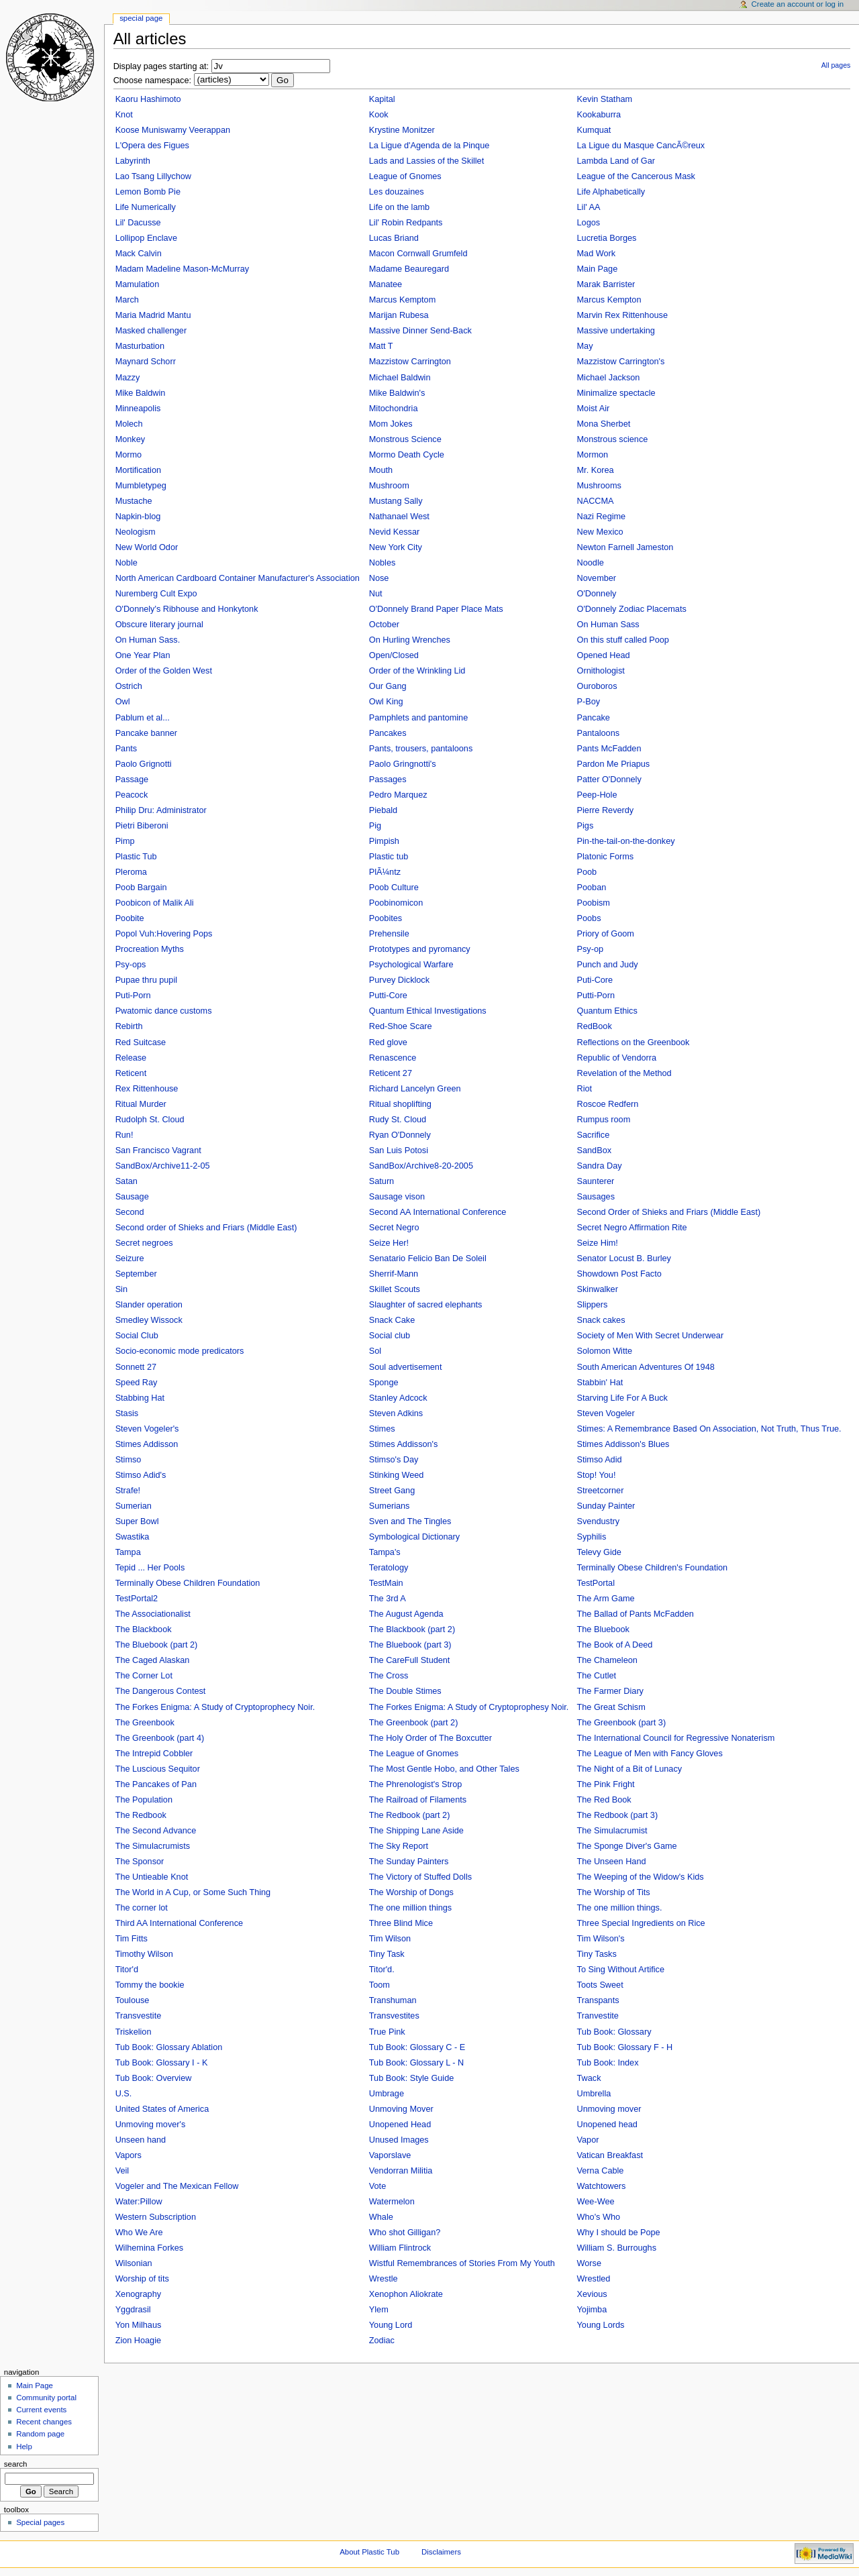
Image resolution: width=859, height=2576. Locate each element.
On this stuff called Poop (623, 640)
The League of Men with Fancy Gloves (650, 1753)
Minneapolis (138, 408)
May (585, 346)
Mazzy (127, 377)
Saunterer (596, 1181)
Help (24, 2447)
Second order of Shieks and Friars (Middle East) (206, 1227)
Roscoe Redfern (608, 1104)
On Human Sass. (148, 640)
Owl (122, 701)
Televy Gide (599, 1552)
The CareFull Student (409, 1660)
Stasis (127, 1413)
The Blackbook (143, 1629)
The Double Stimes (405, 1691)
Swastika (132, 1537)
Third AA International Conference (179, 1923)
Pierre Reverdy (605, 810)
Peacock (131, 795)
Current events (41, 2410)
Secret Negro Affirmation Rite (632, 1227)
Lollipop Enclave (146, 238)
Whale (381, 2217)
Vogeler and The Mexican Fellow (177, 2186)
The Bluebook (603, 1629)
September (136, 1274)
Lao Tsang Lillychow (153, 176)
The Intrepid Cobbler (154, 1753)
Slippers (592, 1304)
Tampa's (385, 1552)
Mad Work (596, 253)
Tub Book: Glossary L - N (416, 2063)
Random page (40, 2434)
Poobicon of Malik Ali (154, 903)
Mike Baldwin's (397, 393)
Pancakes (388, 733)
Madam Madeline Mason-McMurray (182, 269)
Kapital (382, 99)
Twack (589, 2078)
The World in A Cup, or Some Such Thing (193, 1892)
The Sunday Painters (409, 1861)
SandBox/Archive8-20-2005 (421, 1166)
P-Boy (589, 701)
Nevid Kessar (394, 532)
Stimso (128, 1459)
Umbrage (386, 2093)
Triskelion (133, 2032)
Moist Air (593, 408)
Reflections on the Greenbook (633, 1042)
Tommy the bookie (150, 1985)
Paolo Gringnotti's (402, 764)
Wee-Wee (596, 2201)
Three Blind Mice (401, 1923)
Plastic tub (389, 856)
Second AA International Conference (438, 1212)
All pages (836, 65)
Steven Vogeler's (147, 1429)
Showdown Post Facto (619, 1274)
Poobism (593, 903)
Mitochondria (393, 408)
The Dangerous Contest (160, 1691)
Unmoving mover (609, 2109)
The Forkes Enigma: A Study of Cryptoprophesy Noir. (469, 1707)
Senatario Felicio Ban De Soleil (428, 1258)
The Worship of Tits (613, 1892)
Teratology (389, 1567)
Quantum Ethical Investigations (428, 1011)
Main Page (597, 269)
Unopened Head (400, 2124)
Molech (129, 424)
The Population (143, 1800)
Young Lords (601, 2325)
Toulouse (132, 2000)
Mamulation (137, 284)
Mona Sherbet (604, 424)
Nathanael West (399, 516)
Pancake (593, 717)
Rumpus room (604, 1119)
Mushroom (389, 485)
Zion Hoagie (138, 2340)
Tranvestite (598, 2016)
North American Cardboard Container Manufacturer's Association (237, 578)
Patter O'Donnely (609, 779)
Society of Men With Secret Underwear (650, 1335)
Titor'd (126, 1969)
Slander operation (149, 1304)
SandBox (594, 1150)
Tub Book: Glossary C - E (417, 2047)
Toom (379, 1985)
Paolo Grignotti (143, 764)
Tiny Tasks (597, 1954)
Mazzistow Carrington (410, 361)
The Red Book (604, 1800)
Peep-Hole (597, 795)
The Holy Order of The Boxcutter (430, 1738)
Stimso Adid (599, 1459)
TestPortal (596, 1583)
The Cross (389, 1675)
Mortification (138, 470)
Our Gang (388, 686)
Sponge (384, 1382)
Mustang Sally (396, 501)
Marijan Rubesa (399, 315)
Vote (377, 2186)
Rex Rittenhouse (147, 1088)
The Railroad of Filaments (417, 1800)
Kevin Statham (605, 99)
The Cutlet (597, 1675)
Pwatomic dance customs (163, 1011)
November (597, 578)
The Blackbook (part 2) (412, 1629)
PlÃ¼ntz (385, 872)
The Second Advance (156, 1830)
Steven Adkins (396, 1413)
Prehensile (389, 933)
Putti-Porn (596, 995)
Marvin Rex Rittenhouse (622, 315)
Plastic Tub (136, 856)
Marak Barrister (606, 284)
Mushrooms (599, 485)
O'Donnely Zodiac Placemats (632, 609)
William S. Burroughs (616, 2248)
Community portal (46, 2398)
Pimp (125, 841)
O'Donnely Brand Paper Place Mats (436, 609)
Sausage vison (397, 1196)
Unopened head (607, 2124)
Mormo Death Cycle (406, 455)
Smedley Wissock (149, 1320)
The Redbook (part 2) (409, 1815)
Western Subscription (155, 2217)
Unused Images (399, 2140)
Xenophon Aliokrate (406, 2294)
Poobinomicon (396, 903)
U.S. (123, 2093)
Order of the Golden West (163, 671)
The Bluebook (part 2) (156, 1645)
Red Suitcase (140, 1042)
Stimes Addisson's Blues (623, 1444)
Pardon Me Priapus (613, 764)
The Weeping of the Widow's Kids (640, 1877)
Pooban (592, 887)
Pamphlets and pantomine (418, 717)
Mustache (133, 501)
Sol (375, 1351)
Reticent (131, 1073)
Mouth (381, 470)
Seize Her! (389, 1243)
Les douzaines (396, 192)
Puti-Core (595, 980)
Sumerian (133, 1506)
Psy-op (590, 949)
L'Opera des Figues (152, 145)
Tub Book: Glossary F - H (625, 2047)
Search (16, 2464)
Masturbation (139, 346)
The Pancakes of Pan (156, 1784)
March (127, 300)
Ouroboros (597, 686)
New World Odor (147, 547)
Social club (389, 1335)
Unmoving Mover (401, 2109)
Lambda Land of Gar (616, 161)
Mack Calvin (138, 253)
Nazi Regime (601, 516)
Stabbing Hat (139, 1398)
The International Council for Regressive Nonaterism (676, 1738)
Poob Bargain (141, 887)
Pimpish (384, 841)
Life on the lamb (399, 207)
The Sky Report (398, 1846)
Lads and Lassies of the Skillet (426, 161)
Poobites (385, 918)
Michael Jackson (608, 377)
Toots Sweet (600, 1985)
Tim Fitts (131, 1938)
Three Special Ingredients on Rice (641, 1923)
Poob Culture (394, 887)
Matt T (381, 346)
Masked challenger (151, 330)
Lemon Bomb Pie (148, 192)
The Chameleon (607, 1660)
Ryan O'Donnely (400, 1135)
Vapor (588, 2140)
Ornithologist (601, 671)
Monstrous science (612, 439)
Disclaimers (441, 2552)
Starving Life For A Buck (622, 1398)
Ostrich (128, 686)
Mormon (593, 455)
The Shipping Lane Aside (416, 1830)
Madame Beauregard (409, 269)
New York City (395, 547)
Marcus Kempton (609, 300)
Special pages (40, 2522)
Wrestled (594, 2279)
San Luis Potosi (398, 1150)
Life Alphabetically (611, 192)
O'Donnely (597, 593)
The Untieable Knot (152, 1877)
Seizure (129, 1258)
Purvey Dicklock (399, 980)
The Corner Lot (143, 1675)
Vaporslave (390, 2155)
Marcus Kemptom (402, 300)
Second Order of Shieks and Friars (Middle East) (669, 1212)
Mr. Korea (595, 470)
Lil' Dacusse (138, 222)
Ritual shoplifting (400, 1104)
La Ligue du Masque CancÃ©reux (641, 145)
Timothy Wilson (144, 1954)
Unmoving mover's (150, 2124)
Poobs (589, 918)
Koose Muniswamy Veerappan (172, 130)
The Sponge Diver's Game (627, 1846)
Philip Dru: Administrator (161, 810)
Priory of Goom (605, 933)
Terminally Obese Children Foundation (187, 1583)
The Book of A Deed (615, 1645)
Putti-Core (388, 995)
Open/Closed (394, 655)
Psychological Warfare (411, 964)
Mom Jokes (391, 424)
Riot (585, 1088)
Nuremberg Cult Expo (156, 593)
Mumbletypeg (140, 485)
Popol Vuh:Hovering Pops (164, 933)
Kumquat (594, 130)
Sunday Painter (606, 1506)
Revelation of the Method (624, 1073)
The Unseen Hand (611, 1861)
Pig (375, 825)
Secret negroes (144, 1243)
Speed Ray (136, 1382)
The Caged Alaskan (152, 1660)
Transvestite (138, 2016)
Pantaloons (598, 733)
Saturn (381, 1181)
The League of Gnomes (413, 1753)
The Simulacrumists (152, 1846)
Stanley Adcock (398, 1398)
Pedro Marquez (398, 795)
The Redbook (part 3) (617, 1815)
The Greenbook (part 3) (621, 1722)
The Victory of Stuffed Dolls (420, 1877)
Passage (131, 779)
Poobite (129, 918)
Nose (379, 578)
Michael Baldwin (400, 377)
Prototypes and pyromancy (419, 949)
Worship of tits (142, 2279)
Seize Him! (597, 1243)
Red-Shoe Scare (400, 1026)
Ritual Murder (140, 1104)
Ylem (379, 2309)
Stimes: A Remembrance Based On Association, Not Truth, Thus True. (709, 1429)
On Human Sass (608, 624)
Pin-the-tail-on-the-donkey (626, 841)
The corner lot (141, 1908)
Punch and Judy (607, 964)
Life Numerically (145, 207)
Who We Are (139, 2232)
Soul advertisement (405, 1367)
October (384, 624)
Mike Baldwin (140, 393)
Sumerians (389, 1506)
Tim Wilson (390, 1938)
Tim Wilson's (601, 1938)
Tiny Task (387, 1954)
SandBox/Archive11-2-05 (162, 1166)
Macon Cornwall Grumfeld (418, 253)
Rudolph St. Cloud (150, 1119)
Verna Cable (600, 2171)
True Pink (387, 2032)
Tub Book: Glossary (614, 2032)
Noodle (590, 563)
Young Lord (390, 2325)
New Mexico (600, 532)
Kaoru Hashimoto (148, 99)
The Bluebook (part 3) (410, 1645)
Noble (126, 563)
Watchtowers (601, 2186)
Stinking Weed (396, 1475)
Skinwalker (597, 1289)
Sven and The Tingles (410, 1521)
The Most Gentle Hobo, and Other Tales (444, 1769)
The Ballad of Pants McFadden (635, 1614)
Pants (126, 748)
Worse (589, 2263)
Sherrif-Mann (393, 1274)
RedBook (594, 1026)
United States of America (162, 2109)
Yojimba (592, 2309)
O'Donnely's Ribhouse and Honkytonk (186, 609)
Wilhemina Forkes (149, 2248)
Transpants (598, 2000)
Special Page (140, 18)
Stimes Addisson (147, 1444)
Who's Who (598, 2217)
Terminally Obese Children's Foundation (652, 1567)
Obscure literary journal (159, 624)
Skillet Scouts (394, 1289)
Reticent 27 (390, 1073)
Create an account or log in (798, 4)
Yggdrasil (133, 2309)
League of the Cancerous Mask (636, 176)
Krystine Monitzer (402, 130)
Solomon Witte (605, 1351)
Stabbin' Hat (600, 1382)
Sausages (596, 1196)
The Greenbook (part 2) (413, 1722)
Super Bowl (137, 1521)
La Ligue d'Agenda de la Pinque (429, 145)
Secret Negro (394, 1227)
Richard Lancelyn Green (415, 1088)
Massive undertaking (616, 330)
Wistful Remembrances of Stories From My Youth (462, 2263)
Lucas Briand (394, 238)
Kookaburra (599, 114)
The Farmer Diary (610, 1691)
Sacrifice (593, 1135)
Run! (124, 1135)
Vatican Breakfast (610, 2155)
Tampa (128, 1552)
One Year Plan (142, 655)
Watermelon (392, 2201)
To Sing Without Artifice (620, 1969)
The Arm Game (606, 1598)
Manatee (385, 284)
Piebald (383, 810)
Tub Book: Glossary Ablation (169, 2047)
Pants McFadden (609, 748)
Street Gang (392, 1490)
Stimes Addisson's (403, 1444)
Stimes (382, 1429)
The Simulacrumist (612, 1830)
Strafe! (127, 1490)
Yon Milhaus (138, 2325)
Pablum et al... (142, 717)
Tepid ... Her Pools (150, 1567)
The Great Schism (611, 1707)
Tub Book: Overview (153, 2078)
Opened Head (603, 655)
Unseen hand (140, 2140)
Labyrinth (132, 161)
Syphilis (592, 1537)
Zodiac (382, 2340)
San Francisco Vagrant (158, 1150)
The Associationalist (153, 1614)
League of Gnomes (405, 176)
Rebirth (129, 1026)
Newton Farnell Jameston (625, 547)
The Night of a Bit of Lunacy (630, 1769)
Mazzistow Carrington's (621, 361)
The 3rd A (387, 1598)
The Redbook (140, 1815)
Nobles (382, 563)
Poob (587, 872)
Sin (121, 1289)
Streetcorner (600, 1490)
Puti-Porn (133, 995)
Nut (376, 593)
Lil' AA (589, 207)
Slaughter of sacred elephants (426, 1304)
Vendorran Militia (401, 2171)
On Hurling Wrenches (409, 640)
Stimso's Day (394, 1459)
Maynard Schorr (145, 361)
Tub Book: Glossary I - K (161, 2063)
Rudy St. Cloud (397, 1119)
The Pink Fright (606, 1784)
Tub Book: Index (608, 2063)
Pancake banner (146, 733)
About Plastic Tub (369, 2552)
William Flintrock (400, 2248)
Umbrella (594, 2093)
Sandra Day (599, 1166)
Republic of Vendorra (617, 1058)
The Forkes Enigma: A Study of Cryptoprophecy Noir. (215, 1707)
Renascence (393, 1058)
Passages (388, 779)
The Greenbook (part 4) (160, 1738)
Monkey (130, 439)
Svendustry (598, 1521)
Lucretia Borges (607, 238)
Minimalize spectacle (616, 393)
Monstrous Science (405, 439)
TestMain (386, 1583)
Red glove (388, 1042)
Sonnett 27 (135, 1367)
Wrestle (383, 2279)
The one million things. (619, 1908)
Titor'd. (382, 1969)
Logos (589, 222)
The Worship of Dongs (411, 1892)
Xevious (592, 2294)
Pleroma (131, 872)
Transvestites (394, 2016)
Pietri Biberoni (141, 825)
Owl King (386, 701)
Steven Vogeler (606, 1413)
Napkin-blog (138, 516)
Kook (379, 114)
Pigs (585, 825)
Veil (122, 2171)
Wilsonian (133, 2263)
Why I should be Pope (618, 2232)
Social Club (136, 1335)
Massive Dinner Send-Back (420, 330)
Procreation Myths (149, 949)
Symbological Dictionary (414, 1537)
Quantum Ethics (607, 1011)
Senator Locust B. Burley (624, 1258)
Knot (124, 114)
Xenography (138, 2294)
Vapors (128, 2155)
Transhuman (393, 2000)
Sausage (132, 1196)
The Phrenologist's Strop (415, 1784)
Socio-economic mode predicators (179, 1351)
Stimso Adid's (140, 1475)
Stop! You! (596, 1475)
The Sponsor (139, 1861)
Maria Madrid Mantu (153, 315)
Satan (126, 1181)
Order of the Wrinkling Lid (417, 671)
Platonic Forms (605, 856)
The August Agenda (406, 1614)
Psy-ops (130, 964)
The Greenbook (144, 1722)
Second (129, 1212)
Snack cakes (601, 1320)
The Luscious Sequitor (157, 1769)
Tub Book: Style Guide (411, 2078)
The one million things (410, 1908)
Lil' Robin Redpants (406, 222)
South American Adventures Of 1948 (646, 1367)
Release (131, 1058)
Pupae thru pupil (146, 980)
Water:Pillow (138, 2201)
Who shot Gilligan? (405, 2232)
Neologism (135, 532)
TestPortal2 (136, 1598)
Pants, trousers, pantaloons (420, 748)
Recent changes (44, 2422)
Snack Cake (392, 1320)
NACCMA (595, 501)
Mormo (128, 455)
